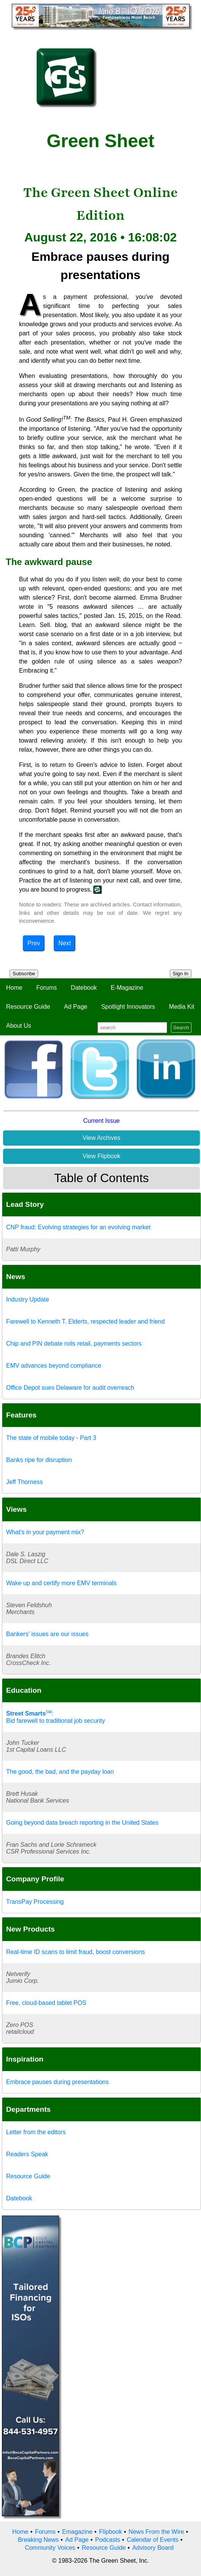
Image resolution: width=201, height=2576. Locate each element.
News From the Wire (156, 2531)
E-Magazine (127, 987)
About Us (18, 1025)
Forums (46, 987)
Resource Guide (28, 1006)
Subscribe (24, 973)
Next (64, 943)
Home (14, 987)
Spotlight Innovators (128, 1006)
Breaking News (38, 2539)
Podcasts (107, 2539)
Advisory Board (153, 2547)
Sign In (181, 973)
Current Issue (101, 1120)
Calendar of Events (153, 2539)
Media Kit (182, 1006)
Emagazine (77, 2531)
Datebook (84, 987)
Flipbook (110, 2531)
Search (181, 1027)
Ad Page (75, 1006)
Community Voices (50, 2547)
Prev (33, 943)
